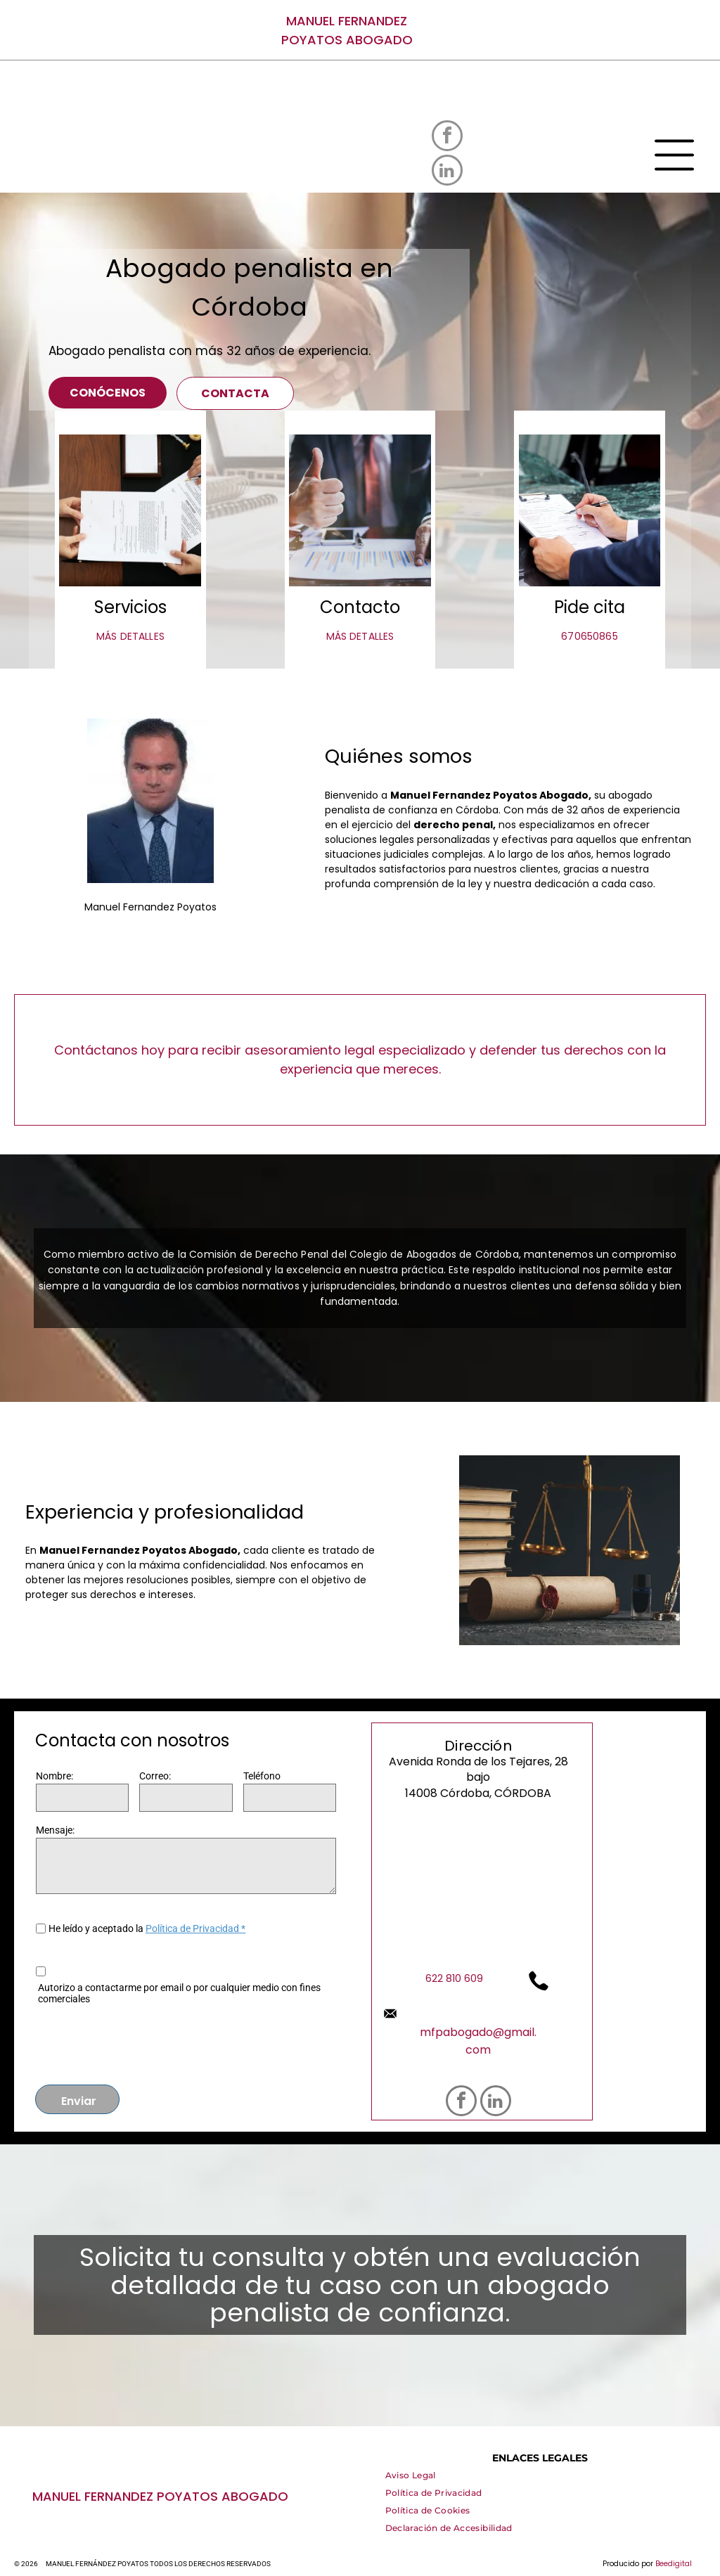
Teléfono (262, 1776)
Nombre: (54, 1776)
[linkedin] (447, 172)
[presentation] (143, 2042)
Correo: (155, 1776)
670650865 (589, 636)
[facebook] (447, 137)
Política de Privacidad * (195, 1928)
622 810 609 (454, 1978)
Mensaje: (55, 1830)
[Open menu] (674, 155)
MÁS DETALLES (130, 636)
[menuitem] (410, 2478)
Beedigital (673, 2563)
